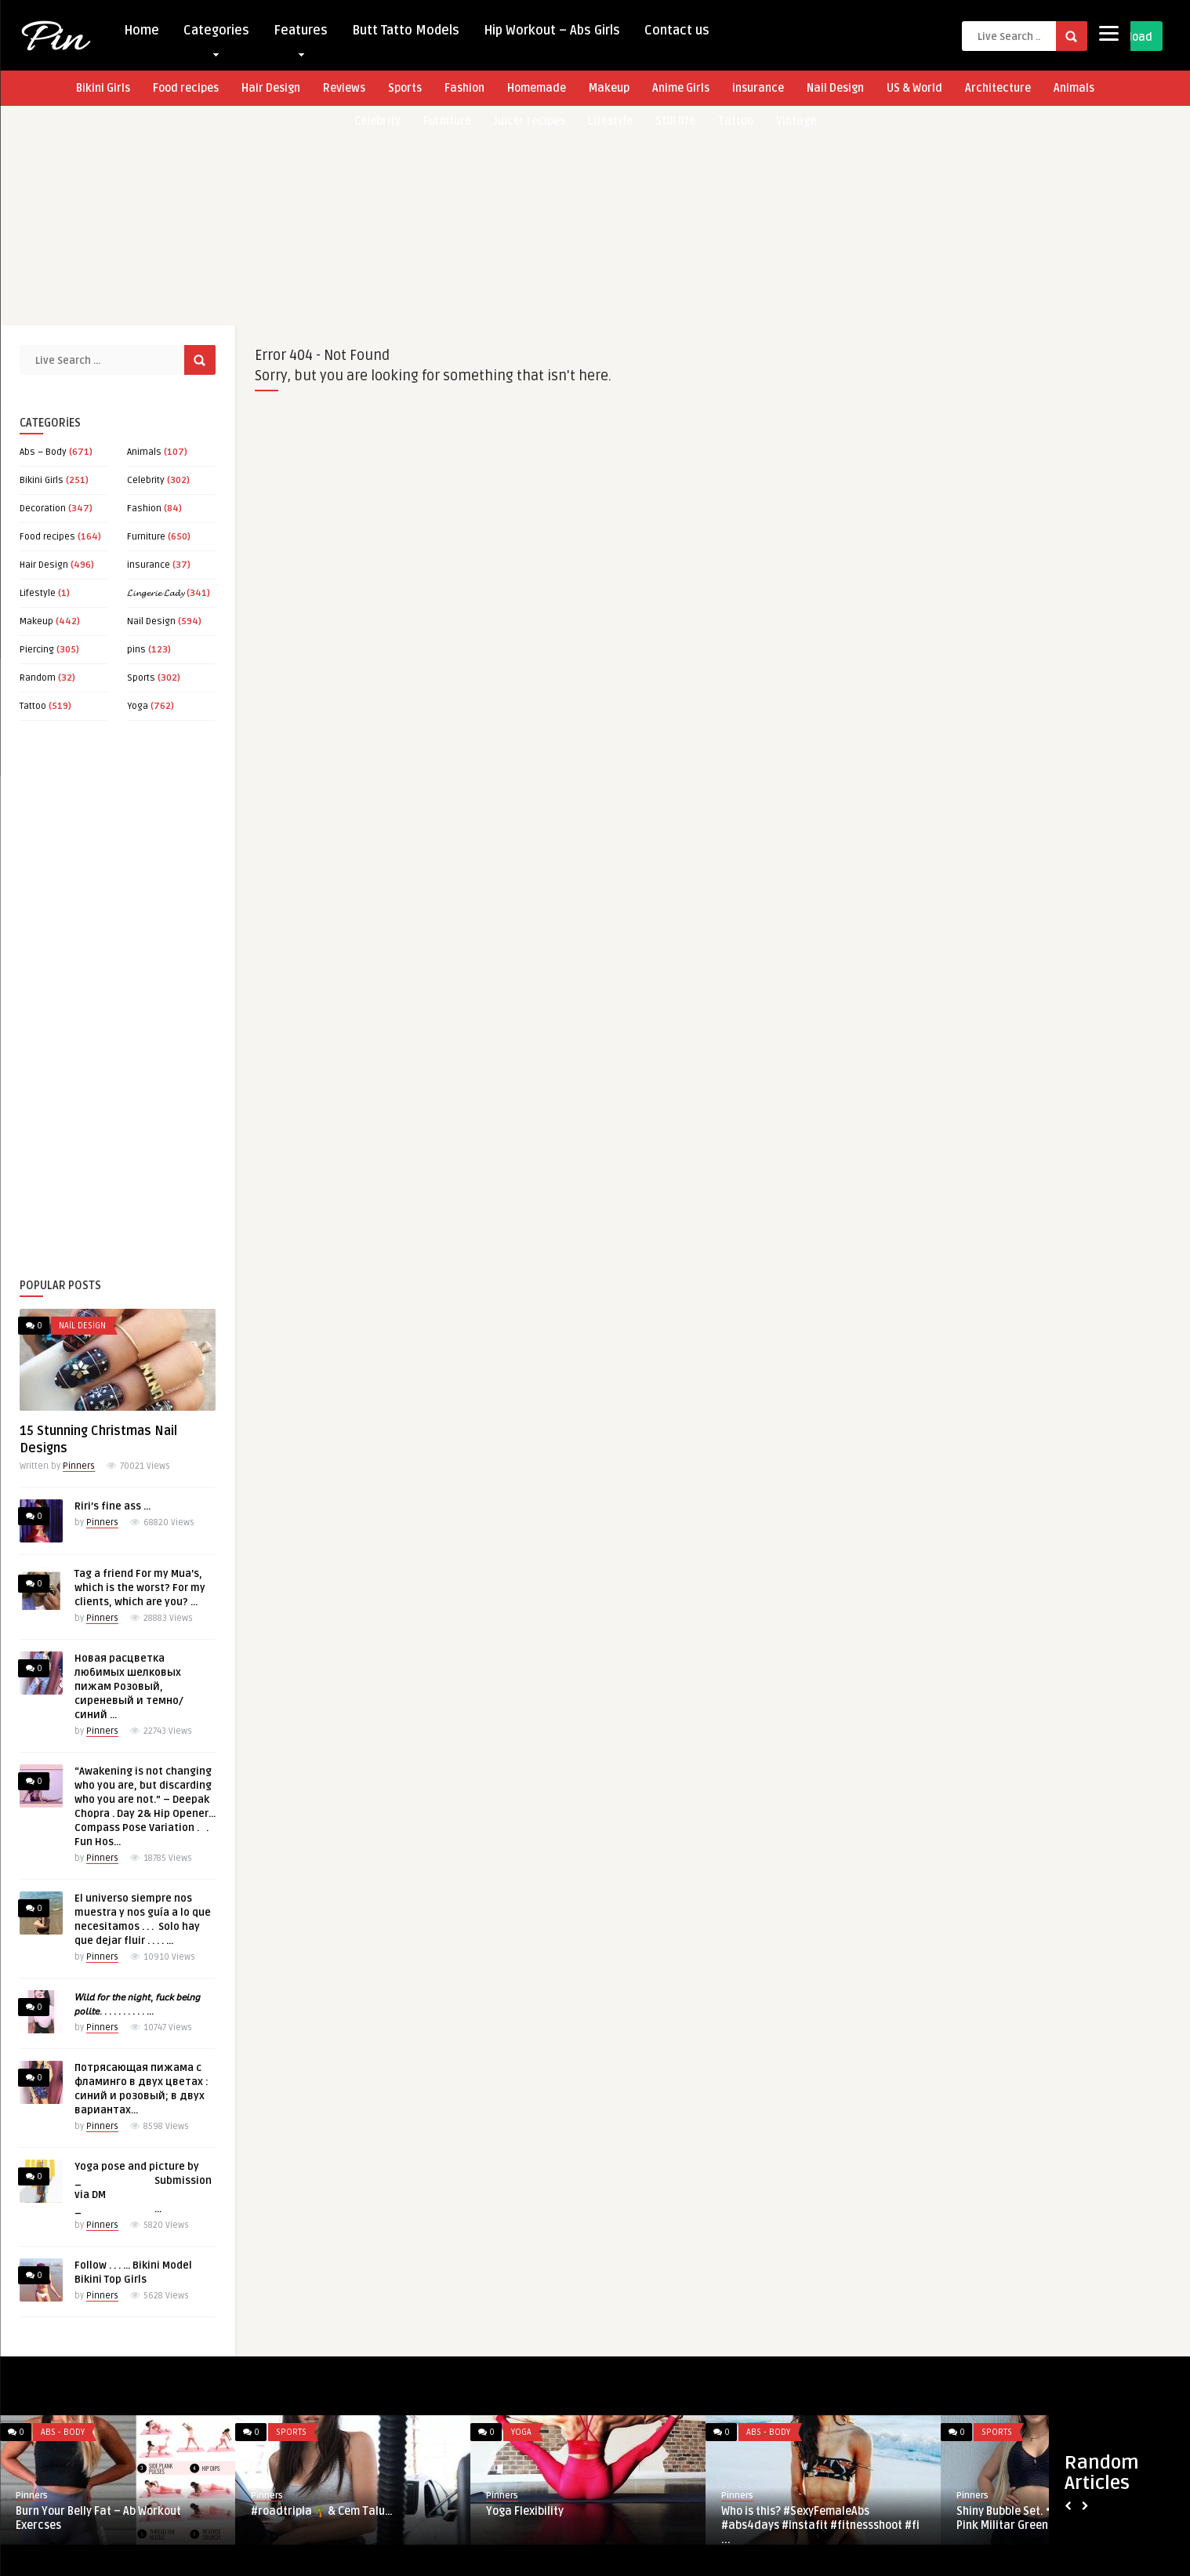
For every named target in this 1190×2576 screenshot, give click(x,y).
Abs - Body (63, 2432)
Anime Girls (680, 88)
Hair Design (270, 88)
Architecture (998, 88)
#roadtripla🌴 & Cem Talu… (322, 2511)
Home (141, 30)
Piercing (37, 650)
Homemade (536, 88)
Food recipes (186, 88)
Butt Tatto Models (405, 30)
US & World (914, 88)
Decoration (43, 508)
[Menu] (1108, 33)
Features (301, 34)
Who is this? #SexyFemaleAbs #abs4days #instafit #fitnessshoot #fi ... (820, 2525)
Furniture (146, 537)
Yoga (137, 706)
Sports (405, 88)
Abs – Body (43, 452)
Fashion (464, 88)
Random (38, 678)
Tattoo (33, 706)
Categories (216, 34)
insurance (758, 88)
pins (136, 650)
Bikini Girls (103, 88)
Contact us (676, 30)
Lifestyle (38, 593)
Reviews (344, 88)
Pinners (79, 1466)
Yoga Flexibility (525, 2511)
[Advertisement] (470, 215)
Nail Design (835, 88)
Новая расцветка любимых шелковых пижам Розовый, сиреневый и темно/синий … (128, 1686)
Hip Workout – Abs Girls (552, 30)
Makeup (609, 88)
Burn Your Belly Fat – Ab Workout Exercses (98, 2518)
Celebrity (146, 480)
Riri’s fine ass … (112, 1506)
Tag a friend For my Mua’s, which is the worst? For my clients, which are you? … (139, 1588)
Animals (1074, 88)
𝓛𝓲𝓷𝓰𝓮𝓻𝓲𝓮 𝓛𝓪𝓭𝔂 (155, 593)
